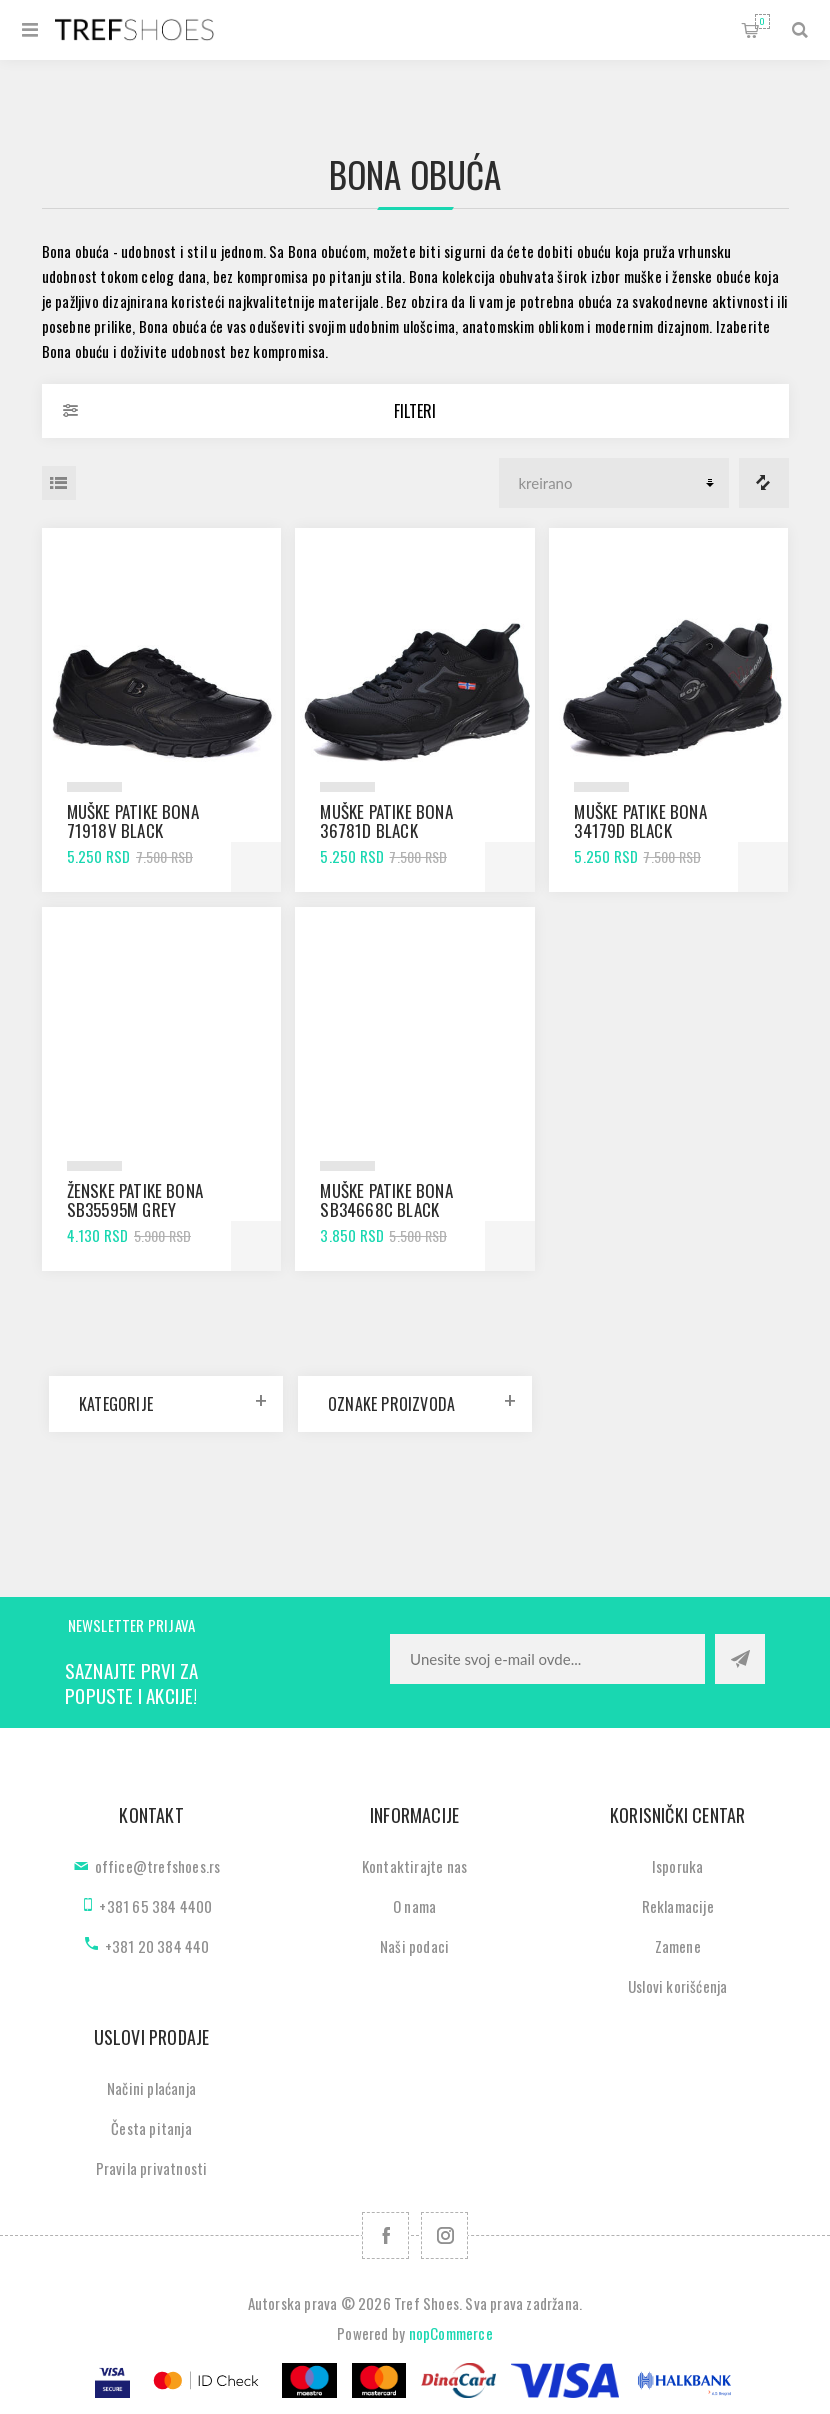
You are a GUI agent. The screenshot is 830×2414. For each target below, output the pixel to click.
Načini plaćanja (151, 2088)
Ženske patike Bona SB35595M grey (135, 1200)
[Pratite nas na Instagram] (444, 2235)
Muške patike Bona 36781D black (386, 821)
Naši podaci (414, 1946)
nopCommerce (451, 2333)
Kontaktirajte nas (414, 1866)
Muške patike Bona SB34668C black (386, 1200)
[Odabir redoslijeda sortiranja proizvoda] (614, 483)
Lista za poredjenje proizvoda (764, 483)
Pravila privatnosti (152, 2168)
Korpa (762, 21)
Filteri (415, 411)
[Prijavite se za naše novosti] (547, 1659)
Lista (59, 483)
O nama (414, 1906)
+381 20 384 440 (157, 1946)
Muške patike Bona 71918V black (133, 821)
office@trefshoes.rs (158, 1866)
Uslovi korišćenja (677, 1986)
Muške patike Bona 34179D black (640, 821)
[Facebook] (385, 2235)
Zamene (678, 1946)
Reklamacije (678, 1906)
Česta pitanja (151, 2128)
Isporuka (678, 1866)
